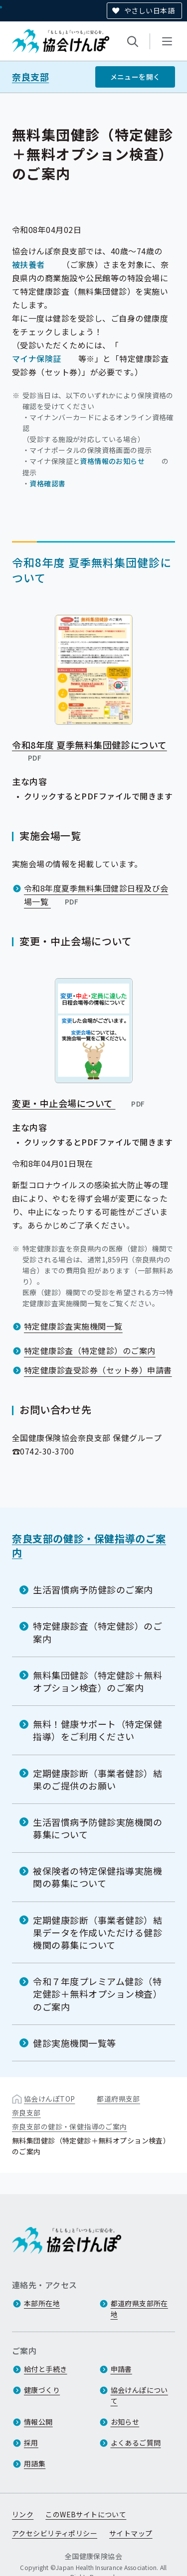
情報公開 (38, 2422)
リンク (22, 2514)
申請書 (121, 2369)
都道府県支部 (118, 2099)
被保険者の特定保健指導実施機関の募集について (98, 1877)
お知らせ (125, 2422)
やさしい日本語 (149, 10)
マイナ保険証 (36, 358)
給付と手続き (45, 2369)
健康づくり (42, 2390)
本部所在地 (42, 2303)
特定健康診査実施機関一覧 (73, 1326)
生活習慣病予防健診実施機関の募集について (98, 1828)
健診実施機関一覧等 (74, 2042)
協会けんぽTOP (49, 2099)
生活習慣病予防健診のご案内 (93, 1589)
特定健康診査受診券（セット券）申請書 (98, 1370)
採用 (31, 2443)
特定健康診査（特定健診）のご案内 (90, 1350)
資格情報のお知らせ (112, 460)
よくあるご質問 (136, 2443)
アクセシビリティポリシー (54, 2533)
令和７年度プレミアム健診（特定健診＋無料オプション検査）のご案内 (98, 1994)
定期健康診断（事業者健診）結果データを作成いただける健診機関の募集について (98, 1932)
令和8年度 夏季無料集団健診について (89, 751)
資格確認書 (47, 483)
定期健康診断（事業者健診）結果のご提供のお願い (98, 1779)
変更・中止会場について (79, 1103)
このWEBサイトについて (85, 2514)
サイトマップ (131, 2533)
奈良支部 (30, 77)
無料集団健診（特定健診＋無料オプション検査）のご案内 (98, 1681)
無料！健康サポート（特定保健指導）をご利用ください (98, 1730)
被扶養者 (28, 264)
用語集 (34, 2463)
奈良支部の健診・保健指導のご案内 (89, 1545)
